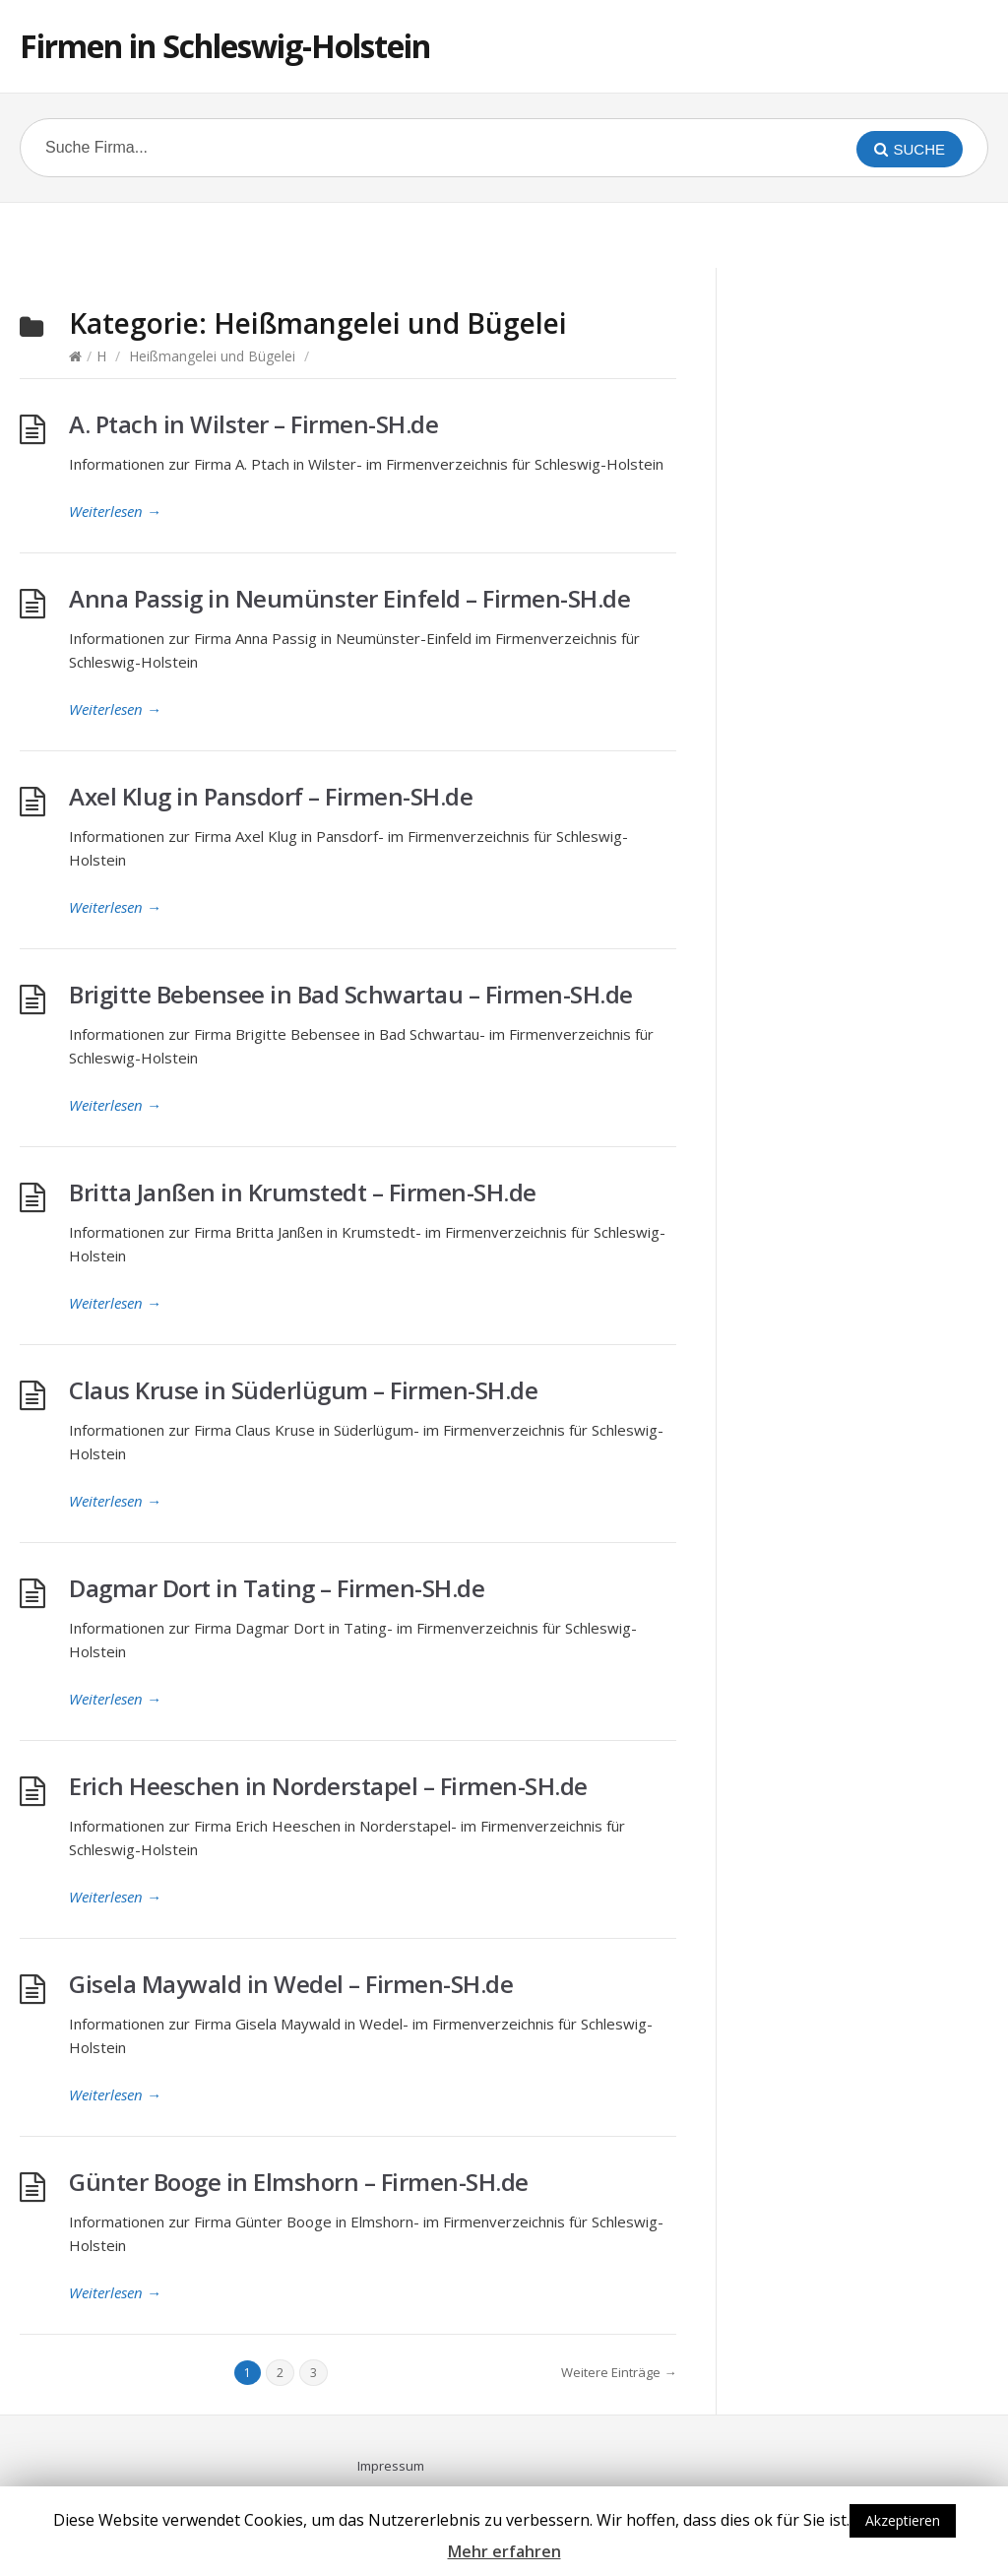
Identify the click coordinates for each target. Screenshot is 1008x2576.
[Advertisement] (504, 232)
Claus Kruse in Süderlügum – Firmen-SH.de (303, 1390)
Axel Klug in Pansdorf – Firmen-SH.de (270, 796)
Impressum (390, 2466)
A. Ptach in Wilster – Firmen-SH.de (253, 424)
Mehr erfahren (504, 2551)
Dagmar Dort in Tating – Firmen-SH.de (276, 1588)
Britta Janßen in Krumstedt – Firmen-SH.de (302, 1192)
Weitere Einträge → (618, 2372)
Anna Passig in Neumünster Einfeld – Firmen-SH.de (349, 598)
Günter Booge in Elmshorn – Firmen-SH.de (299, 2181)
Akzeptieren (902, 2520)
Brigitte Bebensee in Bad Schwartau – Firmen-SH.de (351, 994)
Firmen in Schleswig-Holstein (225, 46)
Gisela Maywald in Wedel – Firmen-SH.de (291, 1983)
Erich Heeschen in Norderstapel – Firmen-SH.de (328, 1786)
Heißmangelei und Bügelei (212, 356)
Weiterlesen (115, 511)
